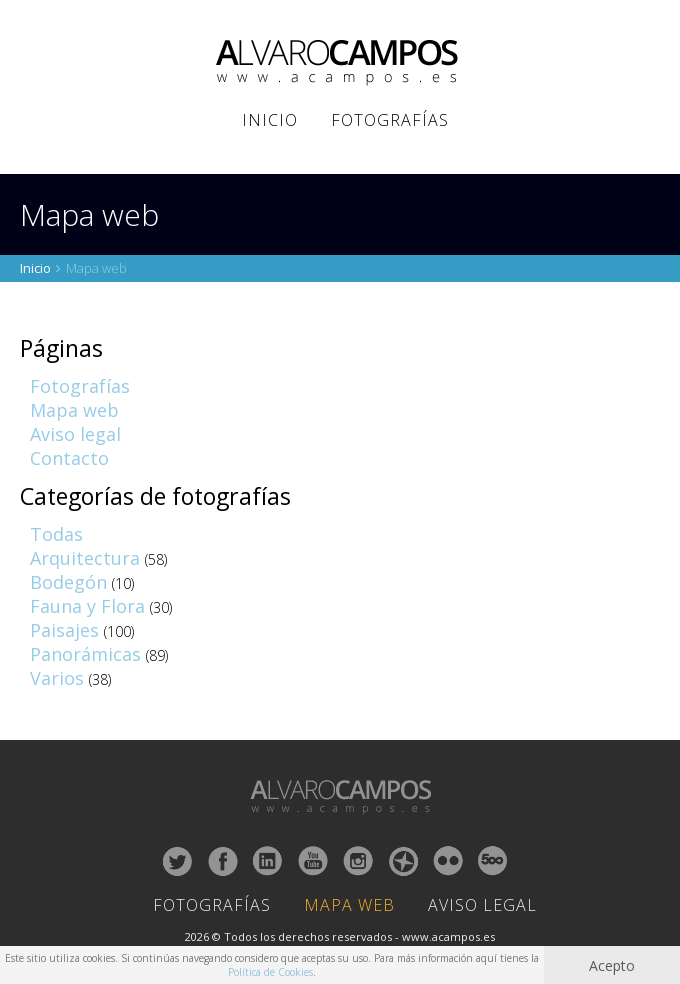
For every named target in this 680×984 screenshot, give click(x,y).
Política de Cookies (270, 972)
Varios (57, 678)
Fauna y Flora (87, 606)
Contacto (69, 458)
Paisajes (64, 630)
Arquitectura (85, 558)
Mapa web (74, 410)
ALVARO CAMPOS (340, 63)
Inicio (270, 120)
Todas (56, 534)
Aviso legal (75, 434)
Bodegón (68, 582)
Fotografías (390, 120)
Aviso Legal (482, 905)
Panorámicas (85, 654)
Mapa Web (349, 905)
